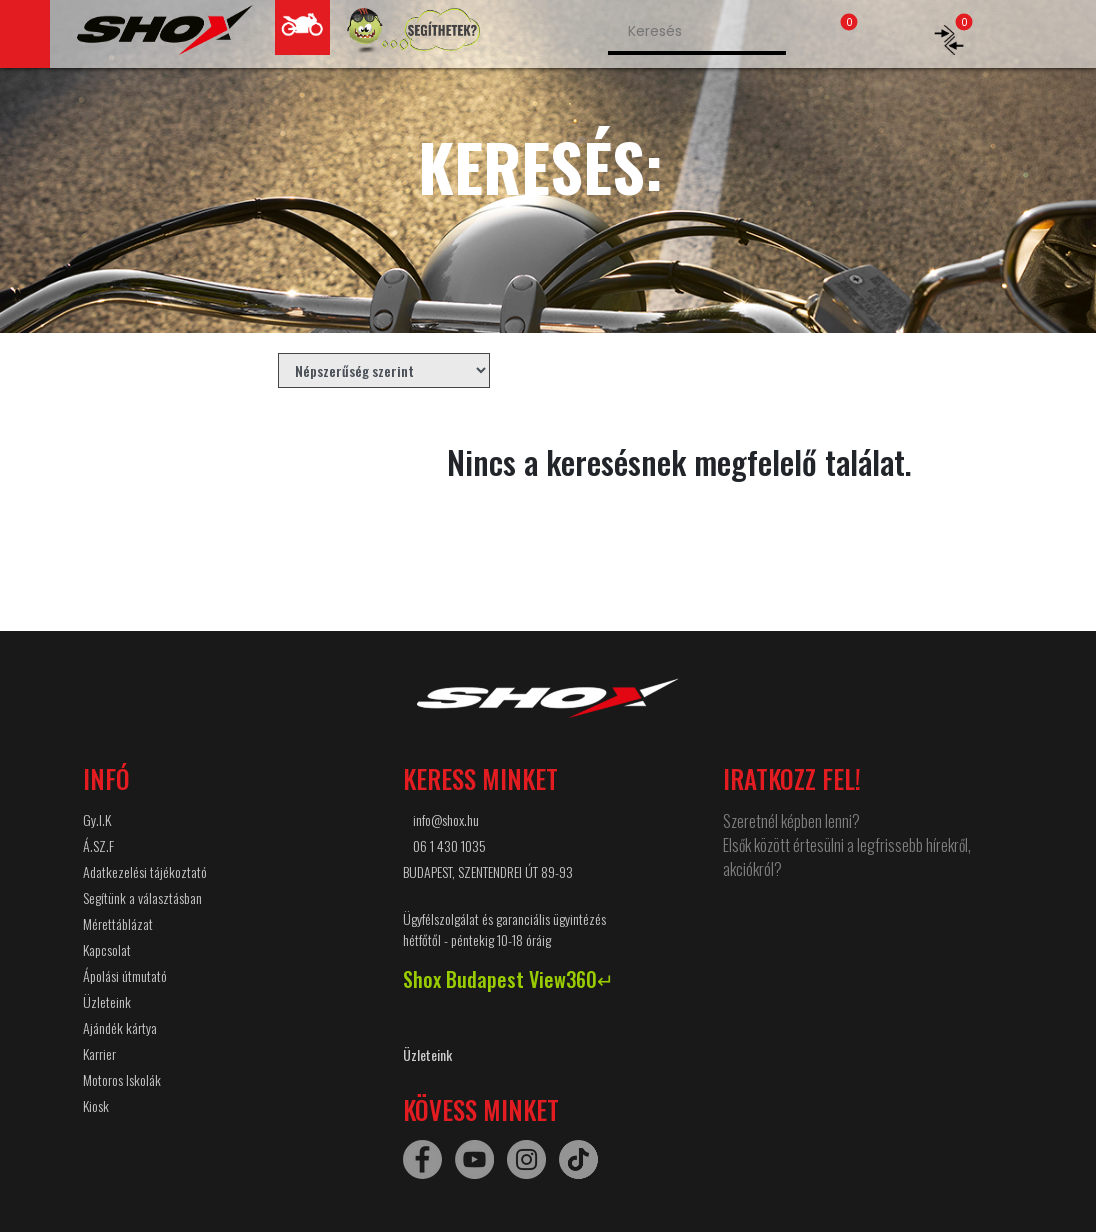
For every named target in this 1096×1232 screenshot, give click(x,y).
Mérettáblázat (118, 923)
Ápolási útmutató (125, 975)
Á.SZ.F (98, 845)
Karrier (99, 1053)
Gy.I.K (97, 819)
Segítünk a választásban (142, 897)
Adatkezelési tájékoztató (145, 871)
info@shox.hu (446, 819)
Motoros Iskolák (122, 1079)
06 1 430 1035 (449, 845)
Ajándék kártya (120, 1027)
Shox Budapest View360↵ (508, 979)
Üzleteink (107, 1001)
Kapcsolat (107, 949)
